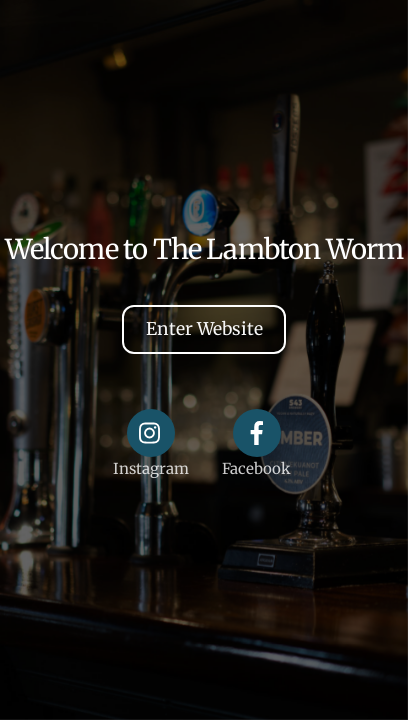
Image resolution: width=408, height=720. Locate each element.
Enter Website (204, 329)
